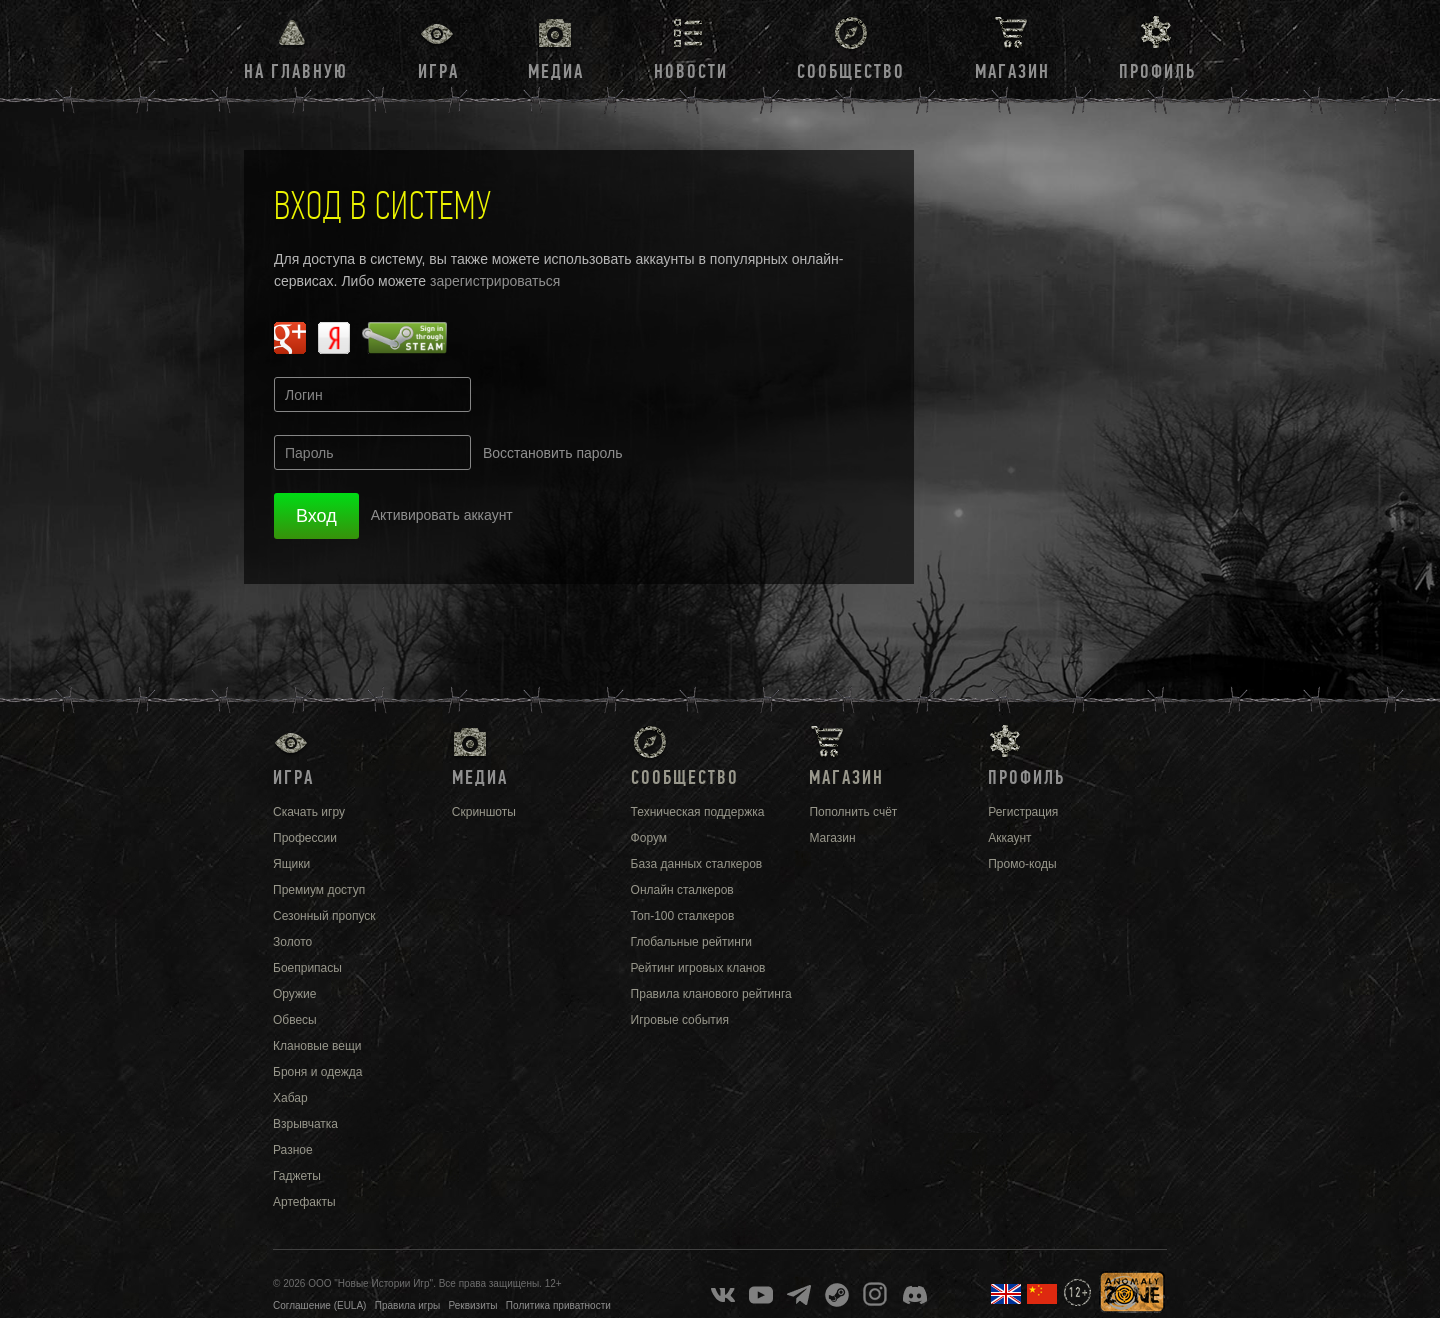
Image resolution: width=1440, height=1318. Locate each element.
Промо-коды (1022, 864)
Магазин (1012, 72)
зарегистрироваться (495, 281)
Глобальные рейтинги (691, 942)
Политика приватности (558, 1305)
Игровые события (680, 1020)
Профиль (1157, 72)
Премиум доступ (319, 890)
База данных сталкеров (697, 864)
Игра (438, 72)
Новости (691, 72)
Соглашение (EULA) (319, 1305)
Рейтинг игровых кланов (698, 968)
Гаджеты (297, 1176)
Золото (292, 942)
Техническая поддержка (698, 812)
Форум (649, 838)
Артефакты (304, 1202)
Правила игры (407, 1305)
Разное (293, 1150)
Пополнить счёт (853, 812)
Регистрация (1023, 812)
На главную (296, 72)
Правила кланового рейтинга (711, 994)
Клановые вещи (317, 1046)
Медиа (556, 72)
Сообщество (851, 72)
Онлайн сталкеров (682, 890)
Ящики (291, 864)
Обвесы (295, 1020)
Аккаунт (1009, 838)
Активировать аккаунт (442, 515)
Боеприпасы (307, 968)
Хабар (290, 1098)
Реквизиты (473, 1305)
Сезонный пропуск (324, 916)
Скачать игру (309, 812)
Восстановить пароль (553, 453)
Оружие (294, 994)
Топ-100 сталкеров (683, 916)
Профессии (305, 838)
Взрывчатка (305, 1124)
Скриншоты (484, 812)
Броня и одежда (317, 1072)
